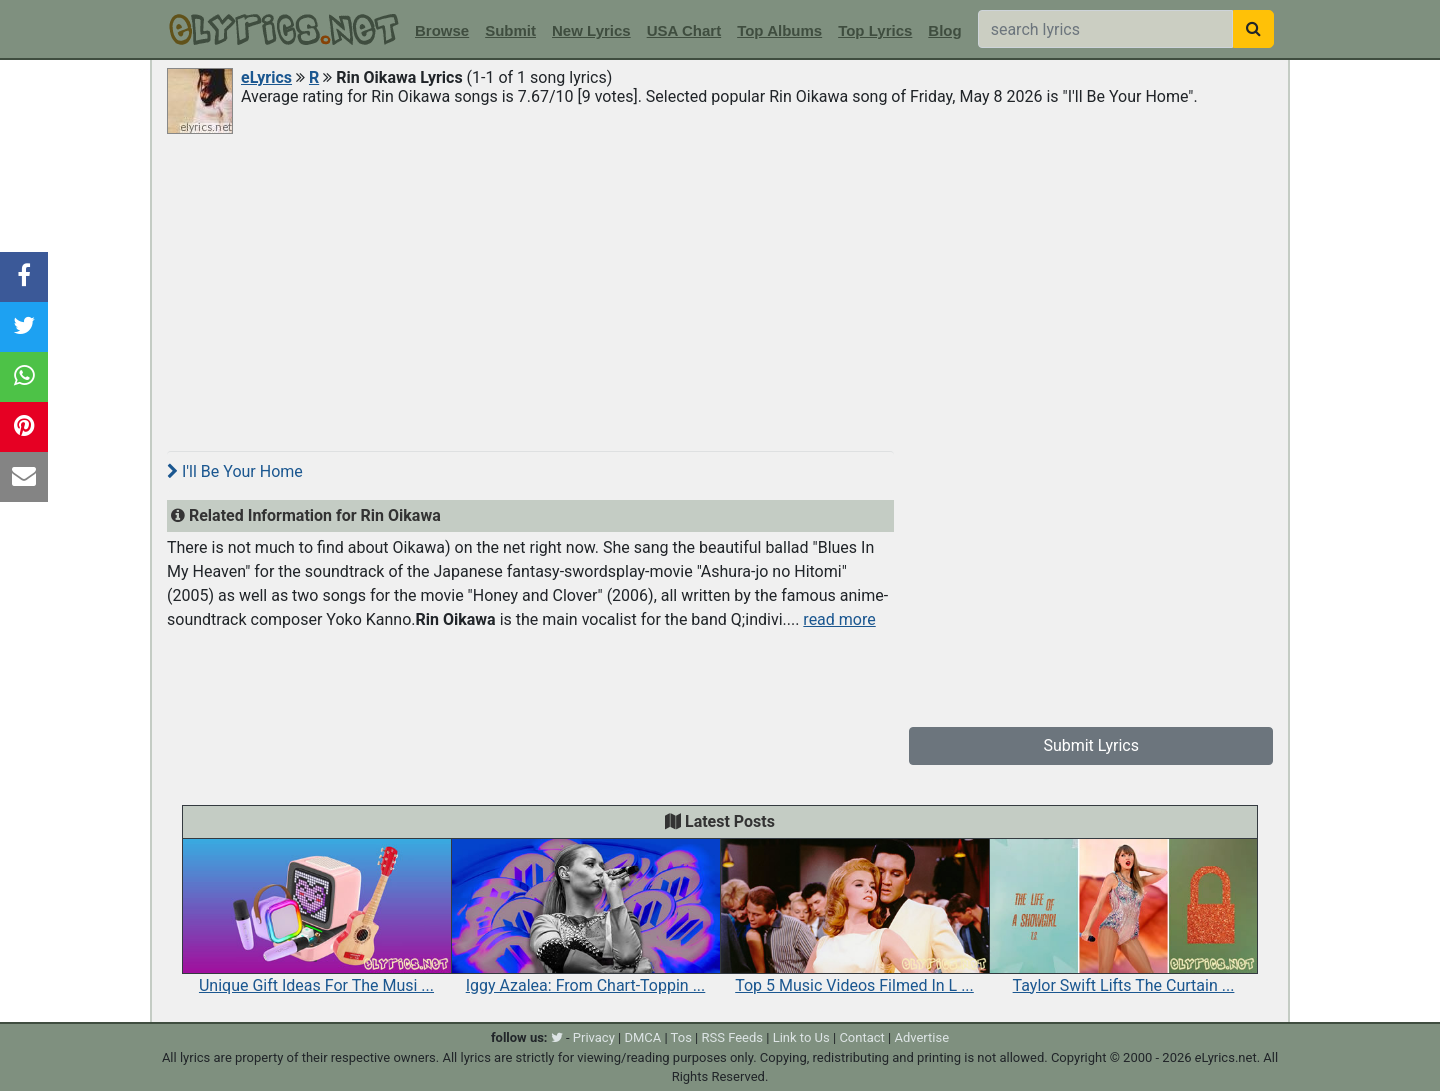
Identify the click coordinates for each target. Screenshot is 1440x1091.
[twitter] (557, 1037)
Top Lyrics (875, 30)
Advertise (921, 1037)
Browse (442, 30)
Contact (861, 1037)
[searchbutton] (1253, 29)
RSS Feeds (733, 1037)
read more (839, 619)
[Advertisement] (720, 287)
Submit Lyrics (1091, 745)
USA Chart (684, 30)
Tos (681, 1037)
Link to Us (801, 1037)
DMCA (642, 1037)
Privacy (594, 1037)
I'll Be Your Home (235, 471)
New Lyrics (591, 30)
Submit (510, 30)
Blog (944, 30)
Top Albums (779, 30)
